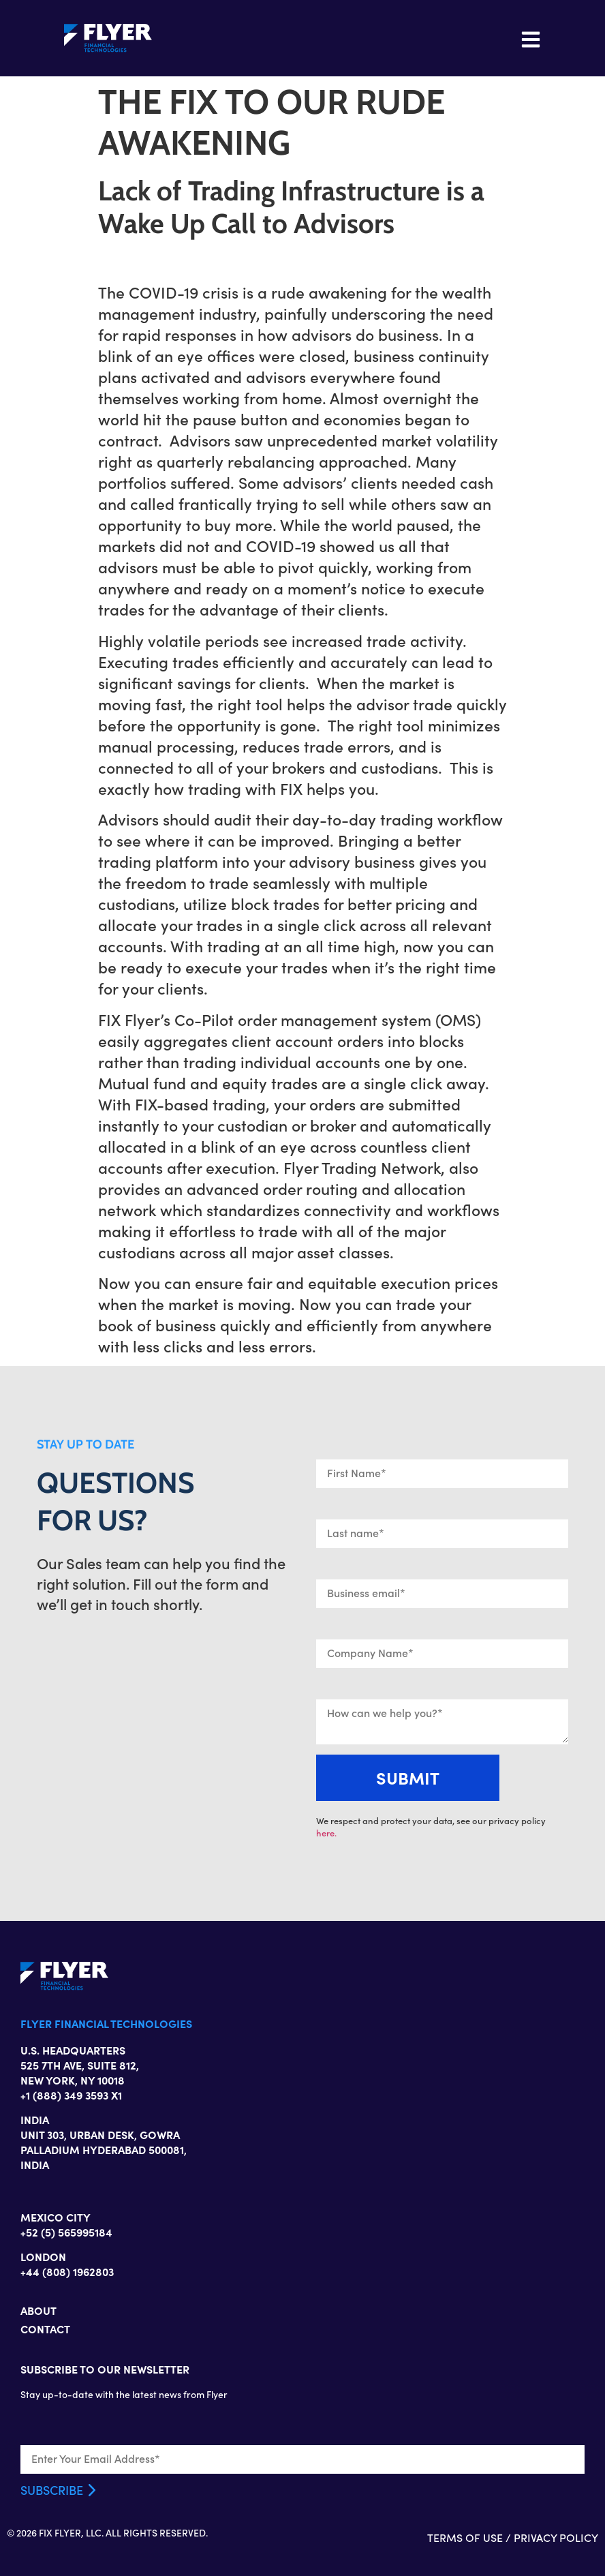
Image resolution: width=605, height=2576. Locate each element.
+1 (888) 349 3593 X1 (71, 2094)
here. (326, 1833)
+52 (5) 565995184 (66, 2231)
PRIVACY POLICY (556, 2537)
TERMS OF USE (465, 2537)
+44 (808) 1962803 (67, 2271)
